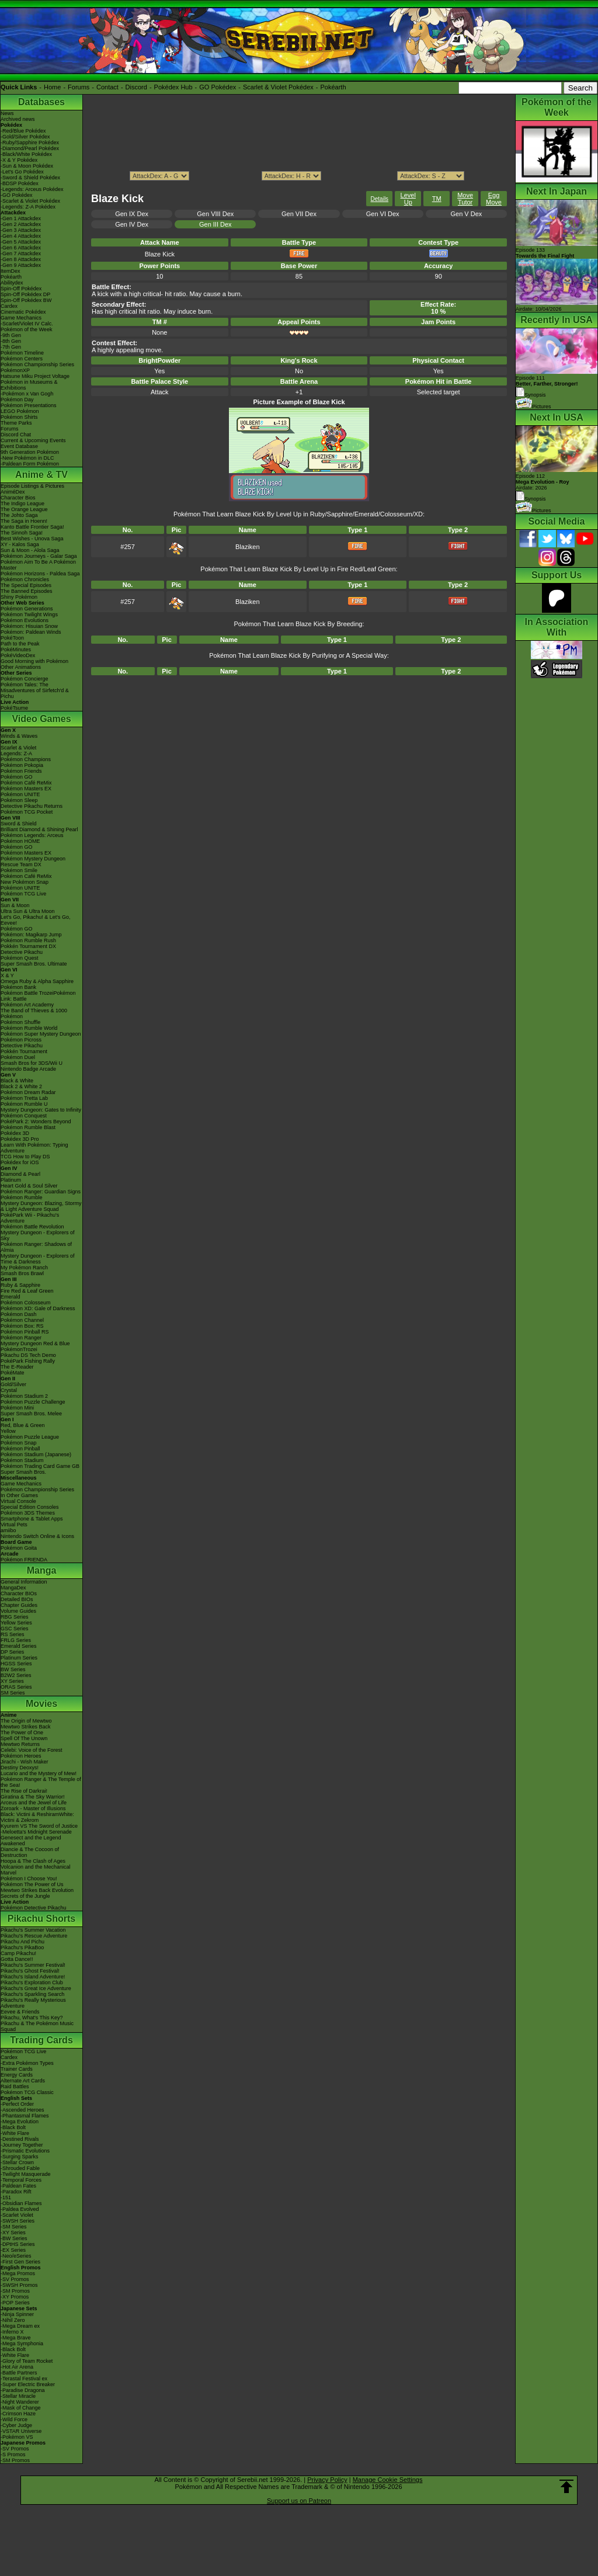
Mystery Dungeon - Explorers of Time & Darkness (38, 1259)
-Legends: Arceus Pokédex (32, 189)
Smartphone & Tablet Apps (31, 1519)
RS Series (13, 1634)
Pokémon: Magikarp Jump (31, 935)
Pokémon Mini (17, 1408)
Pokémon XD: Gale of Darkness (38, 1308)
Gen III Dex (215, 224)
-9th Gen (11, 335)
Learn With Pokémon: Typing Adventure (34, 1148)
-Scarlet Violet (17, 2215)
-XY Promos (15, 2297)
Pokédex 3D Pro (20, 1139)
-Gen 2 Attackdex (21, 224)
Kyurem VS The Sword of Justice (39, 1826)
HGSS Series (16, 1664)
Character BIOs (19, 1593)
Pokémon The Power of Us (32, 1884)
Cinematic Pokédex (23, 312)
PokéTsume (14, 708)
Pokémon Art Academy (27, 1005)
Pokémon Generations (27, 609)
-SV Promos (15, 2279)
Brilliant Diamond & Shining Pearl (39, 829)
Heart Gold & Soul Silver (29, 1186)
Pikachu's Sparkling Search (32, 1994)
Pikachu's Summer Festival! (33, 1965)
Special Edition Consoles (30, 1507)
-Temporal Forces (21, 2180)
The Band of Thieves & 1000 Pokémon (34, 1013)
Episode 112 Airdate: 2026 (542, 482)
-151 (6, 2197)
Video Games (41, 719)
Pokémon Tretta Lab (24, 1098)
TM (436, 198)
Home (52, 87)
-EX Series (13, 2250)
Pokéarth (333, 87)
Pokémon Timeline (22, 353)
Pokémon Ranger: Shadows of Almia (36, 1247)
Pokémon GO (17, 777)
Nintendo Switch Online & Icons (37, 1536)
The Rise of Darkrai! (24, 1791)
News (7, 113)
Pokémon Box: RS (22, 1326)
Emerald (10, 1297)
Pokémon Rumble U (24, 1104)
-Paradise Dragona (23, 2390)
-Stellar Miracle (18, 2396)
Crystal (9, 1390)
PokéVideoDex (18, 655)
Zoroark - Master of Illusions (33, 1808)
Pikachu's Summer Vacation (33, 1930)
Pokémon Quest (20, 958)
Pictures (533, 406)
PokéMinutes (16, 649)
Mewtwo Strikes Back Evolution (37, 1890)
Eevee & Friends (20, 2012)
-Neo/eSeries (16, 2256)
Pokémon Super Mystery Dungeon (41, 1034)
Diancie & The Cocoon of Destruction (30, 1852)
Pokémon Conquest (24, 1116)
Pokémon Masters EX (26, 788)
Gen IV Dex (131, 224)
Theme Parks (16, 423)
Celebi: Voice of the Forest (31, 1750)
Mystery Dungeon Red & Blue (35, 1343)
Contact (107, 87)
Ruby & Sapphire (20, 1285)
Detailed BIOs (17, 1599)
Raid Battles (15, 2086)
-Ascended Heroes (22, 2110)
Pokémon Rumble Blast (28, 1127)
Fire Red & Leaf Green (27, 1291)
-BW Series (14, 2238)
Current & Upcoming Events (33, 440)
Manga (42, 1570)
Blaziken (247, 546)
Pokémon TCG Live (23, 894)
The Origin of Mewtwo (26, 1721)
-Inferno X (12, 2332)
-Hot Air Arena (17, 2367)
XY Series (12, 1681)
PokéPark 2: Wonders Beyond (36, 1121)
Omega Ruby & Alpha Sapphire (37, 981)
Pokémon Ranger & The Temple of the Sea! (41, 1782)
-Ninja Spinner (17, 2314)
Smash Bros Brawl (22, 1273)
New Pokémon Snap (24, 882)
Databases (41, 102)
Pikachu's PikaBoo (22, 1947)
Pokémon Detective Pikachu (34, 1908)
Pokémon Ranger (21, 1338)
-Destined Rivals (20, 2139)
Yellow (8, 1431)
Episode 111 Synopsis (547, 386)
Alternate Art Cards (23, 2081)
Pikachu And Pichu (22, 1942)
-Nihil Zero (13, 2320)
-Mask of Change (21, 2408)
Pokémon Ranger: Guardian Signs (41, 1192)
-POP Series (15, 2303)
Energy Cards (17, 2075)
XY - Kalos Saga (20, 544)
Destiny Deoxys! (20, 1767)
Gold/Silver (13, 1384)
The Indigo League (22, 503)
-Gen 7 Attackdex (21, 253)
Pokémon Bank (18, 987)
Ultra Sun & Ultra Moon (28, 911)
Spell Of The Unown (24, 1738)
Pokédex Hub (173, 87)
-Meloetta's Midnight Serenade (36, 1832)
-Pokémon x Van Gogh (27, 394)
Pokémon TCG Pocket (27, 812)
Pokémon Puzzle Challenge (33, 1402)
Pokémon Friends (21, 771)
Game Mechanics (21, 318)
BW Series (13, 1669)
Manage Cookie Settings (388, 2479)
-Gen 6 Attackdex (21, 248)
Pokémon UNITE (20, 794)
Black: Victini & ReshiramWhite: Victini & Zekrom (37, 1817)
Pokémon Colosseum (26, 1303)
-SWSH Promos (19, 2285)
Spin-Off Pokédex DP (25, 294)
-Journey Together (22, 2145)
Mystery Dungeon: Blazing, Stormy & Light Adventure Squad (41, 1206)
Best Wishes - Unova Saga (32, 538)
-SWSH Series (17, 2221)
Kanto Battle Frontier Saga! (32, 527)
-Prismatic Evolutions (25, 2151)
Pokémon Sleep (19, 800)
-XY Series (13, 2232)
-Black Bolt (13, 2127)
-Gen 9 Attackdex (21, 265)
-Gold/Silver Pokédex (25, 137)
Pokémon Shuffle (20, 1022)
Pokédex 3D (15, 1133)
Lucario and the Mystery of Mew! (39, 1773)
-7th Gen (11, 347)
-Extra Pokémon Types (27, 2063)
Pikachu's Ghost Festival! (30, 1971)
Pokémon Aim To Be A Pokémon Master (38, 565)
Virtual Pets (14, 1524)
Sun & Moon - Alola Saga (30, 550)
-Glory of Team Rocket (27, 2361)
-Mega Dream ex (20, 2326)
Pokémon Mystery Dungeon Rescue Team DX (33, 861)
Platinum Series (19, 1658)
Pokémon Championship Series (37, 364)
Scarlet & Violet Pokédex (278, 87)
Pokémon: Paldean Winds (31, 632)
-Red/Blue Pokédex (23, 131)
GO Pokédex (217, 87)
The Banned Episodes (27, 591)
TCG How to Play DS (25, 1156)
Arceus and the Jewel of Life (34, 1803)
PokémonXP (15, 370)
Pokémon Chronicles (25, 579)
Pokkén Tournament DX (28, 946)
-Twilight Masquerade (26, 2174)
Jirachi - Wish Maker (24, 1762)
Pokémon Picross (21, 1040)
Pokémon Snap (19, 1443)
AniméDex (13, 492)
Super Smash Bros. (23, 1472)
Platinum (11, 1180)
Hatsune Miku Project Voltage (35, 376)
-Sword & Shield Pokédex (30, 177)
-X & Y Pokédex (19, 160)
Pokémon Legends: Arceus (32, 835)
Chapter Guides (19, 1605)
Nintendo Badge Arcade (28, 1069)
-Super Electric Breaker (28, 2384)
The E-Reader (17, 1367)
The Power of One (22, 1732)
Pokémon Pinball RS (25, 1332)
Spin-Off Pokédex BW (26, 300)
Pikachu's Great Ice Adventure (36, 1988)
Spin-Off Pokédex (21, 288)
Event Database (19, 446)
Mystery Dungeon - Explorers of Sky (38, 1235)
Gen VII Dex (299, 213)
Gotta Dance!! (17, 1959)
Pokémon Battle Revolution (32, 1227)
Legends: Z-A (16, 753)
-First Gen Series (20, 2262)
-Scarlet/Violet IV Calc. (27, 324)
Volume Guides (18, 1611)
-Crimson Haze (18, 2414)
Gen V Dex (466, 213)
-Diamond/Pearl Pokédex (30, 148)
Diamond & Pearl (20, 1174)
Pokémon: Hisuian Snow (29, 626)
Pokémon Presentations (29, 405)
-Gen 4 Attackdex (21, 236)
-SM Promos (15, 2291)
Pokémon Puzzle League (30, 1437)
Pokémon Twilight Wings (29, 614)
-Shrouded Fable (20, 2168)
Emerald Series (19, 1646)
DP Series (12, 1652)
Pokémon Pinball (20, 1449)
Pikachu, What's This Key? (32, 2017)
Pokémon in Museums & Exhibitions (29, 385)
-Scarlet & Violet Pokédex (30, 201)
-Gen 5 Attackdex (21, 242)
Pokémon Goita (19, 1548)
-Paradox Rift (16, 2192)
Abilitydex (12, 283)
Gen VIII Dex (215, 213)
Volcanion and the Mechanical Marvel (36, 1870)
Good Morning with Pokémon (34, 661)
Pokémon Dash (19, 1314)
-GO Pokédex (17, 195)
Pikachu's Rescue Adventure (34, 1936)
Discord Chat (16, 435)
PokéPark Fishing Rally (28, 1361)
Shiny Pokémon (19, 597)
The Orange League (24, 509)
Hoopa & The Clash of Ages (33, 1861)
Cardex (9, 306)
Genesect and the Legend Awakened (31, 1840)
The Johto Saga (19, 515)
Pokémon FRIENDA (24, 1560)
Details (380, 199)
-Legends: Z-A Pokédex (28, 207)
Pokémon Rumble (22, 1197)
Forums (78, 87)
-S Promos (13, 2454)
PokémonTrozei (19, 1349)
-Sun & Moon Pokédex (27, 166)
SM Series (13, 1693)
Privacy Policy (327, 2479)
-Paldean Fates (18, 2186)
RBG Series (15, 1617)
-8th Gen (11, 341)
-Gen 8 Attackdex (21, 259)
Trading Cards (41, 2040)
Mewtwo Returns (20, 1744)
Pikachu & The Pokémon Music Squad (37, 2026)
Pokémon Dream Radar (28, 1092)
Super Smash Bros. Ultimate (34, 964)
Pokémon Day (17, 399)
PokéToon (12, 638)
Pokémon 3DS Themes (28, 1513)
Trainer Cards (17, 2069)
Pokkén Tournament (24, 1051)
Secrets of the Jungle (25, 1896)
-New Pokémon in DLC (27, 458)
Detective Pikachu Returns (31, 806)
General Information (24, 1582)
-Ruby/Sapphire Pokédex (30, 142)
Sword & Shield (19, 824)
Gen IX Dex (131, 213)
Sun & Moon (15, 905)
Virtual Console (18, 1501)
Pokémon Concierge (24, 679)
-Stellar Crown (17, 2162)
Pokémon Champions (26, 759)
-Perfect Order (17, 2104)
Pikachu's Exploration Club (32, 1982)
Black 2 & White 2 (21, 1086)
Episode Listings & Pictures (32, 486)
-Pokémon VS (17, 2437)
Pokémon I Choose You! (29, 1878)
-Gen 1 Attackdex (21, 218)
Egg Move (494, 199)
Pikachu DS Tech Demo (28, 1355)
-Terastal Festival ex (24, 2378)
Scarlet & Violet (18, 748)
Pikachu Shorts (41, 1919)
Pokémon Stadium (22, 1460)
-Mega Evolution (20, 2121)
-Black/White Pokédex (26, 154)
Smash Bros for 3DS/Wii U (31, 1063)
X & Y (7, 975)
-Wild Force (14, 2419)
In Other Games (19, 1495)
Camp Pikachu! (18, 1953)
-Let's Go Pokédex (22, 172)
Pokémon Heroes (21, 1756)
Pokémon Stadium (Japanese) (36, 1454)
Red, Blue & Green (23, 1425)
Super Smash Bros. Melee (31, 1414)
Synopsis (531, 499)
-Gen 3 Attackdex (21, 230)
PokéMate (13, 1373)
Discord (136, 87)
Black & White (17, 1081)
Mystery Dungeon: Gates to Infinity (41, 1110)
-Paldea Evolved (20, 2209)
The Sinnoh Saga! (22, 533)
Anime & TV (41, 475)
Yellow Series (16, 1623)
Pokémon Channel (22, 1320)
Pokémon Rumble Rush (28, 940)
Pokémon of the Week (26, 329)
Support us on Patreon (299, 2500)
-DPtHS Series (18, 2244)
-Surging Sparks (20, 2157)
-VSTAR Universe (21, 2431)
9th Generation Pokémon (30, 452)
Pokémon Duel (18, 1057)
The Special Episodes (26, 585)
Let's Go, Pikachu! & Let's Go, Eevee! (36, 920)
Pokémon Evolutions (24, 620)
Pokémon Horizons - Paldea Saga (40, 574)
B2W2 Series (16, 1675)
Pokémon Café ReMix (26, 783)
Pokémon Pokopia (22, 765)
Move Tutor (465, 199)
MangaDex (13, 1588)
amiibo (8, 1530)
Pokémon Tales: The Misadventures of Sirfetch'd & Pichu (35, 690)
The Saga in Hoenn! (24, 521)
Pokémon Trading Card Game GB (40, 1466)
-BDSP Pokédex (20, 183)
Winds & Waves (19, 736)
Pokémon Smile (19, 870)
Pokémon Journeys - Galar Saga (39, 556)
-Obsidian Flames (21, 2203)
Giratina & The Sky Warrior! (33, 1797)
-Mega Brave (16, 2338)
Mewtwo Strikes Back (26, 1727)
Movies (41, 1704)
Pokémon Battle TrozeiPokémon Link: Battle (38, 996)
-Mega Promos (18, 2273)
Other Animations (21, 667)
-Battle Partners (19, 2373)
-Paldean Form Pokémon (30, 464)
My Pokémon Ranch (24, 1267)
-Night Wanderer (20, 2402)
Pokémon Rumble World (29, 1028)
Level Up (408, 199)
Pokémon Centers (22, 359)
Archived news (18, 119)
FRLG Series (16, 1640)
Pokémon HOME (20, 841)
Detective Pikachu (22, 952)
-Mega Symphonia (22, 2343)
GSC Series (15, 1628)
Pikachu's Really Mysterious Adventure (33, 2003)
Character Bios (18, 498)
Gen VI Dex (382, 213)
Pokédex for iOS (20, 1162)
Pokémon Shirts (19, 417)
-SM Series (14, 2227)
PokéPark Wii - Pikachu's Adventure (30, 1218)
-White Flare (15, 2133)
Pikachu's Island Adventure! (33, 1977)
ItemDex (10, 271)
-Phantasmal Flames (25, 2116)
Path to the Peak (20, 644)
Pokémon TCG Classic (27, 2092)
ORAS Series (16, 1687)
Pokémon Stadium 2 (24, 1396)
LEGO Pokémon (20, 411)
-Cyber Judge (16, 2425)
